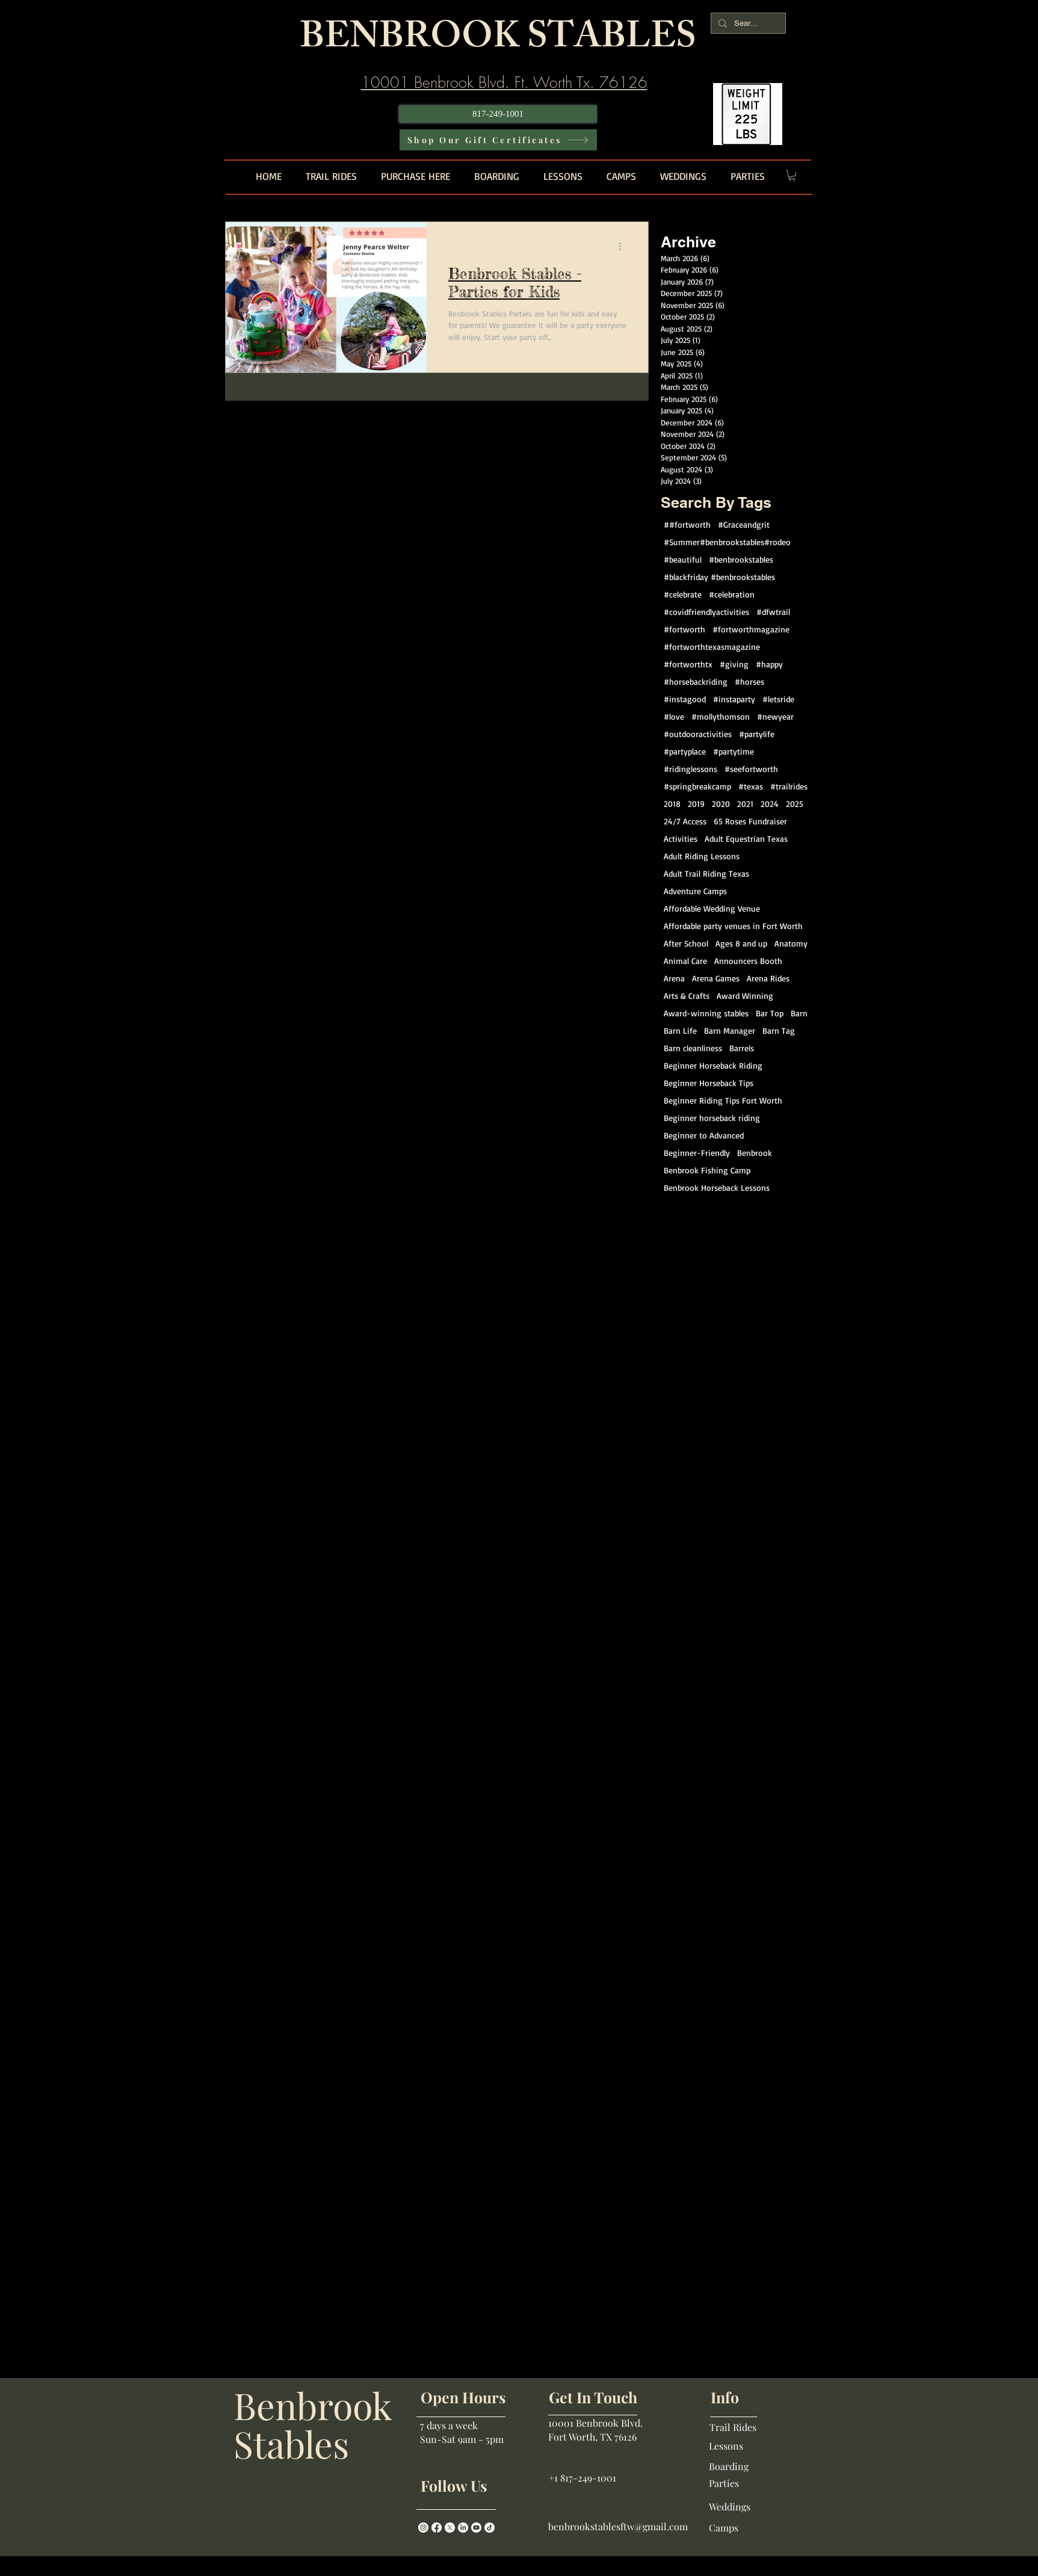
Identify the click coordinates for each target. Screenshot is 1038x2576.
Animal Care (685, 961)
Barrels (741, 1048)
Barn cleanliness (693, 1048)
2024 (770, 803)
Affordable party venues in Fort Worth (733, 926)
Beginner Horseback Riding (713, 1065)
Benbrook (754, 1152)
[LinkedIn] (463, 2527)
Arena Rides (768, 978)
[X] (450, 2527)
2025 (794, 803)
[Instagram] (423, 2527)
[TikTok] (489, 2527)
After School (686, 943)
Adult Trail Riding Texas (706, 873)
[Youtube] (476, 2527)
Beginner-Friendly (697, 1152)
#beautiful (683, 559)
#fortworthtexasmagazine (712, 646)
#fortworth (684, 629)
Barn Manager (729, 1030)
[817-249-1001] (498, 114)
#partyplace (685, 751)
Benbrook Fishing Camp (707, 1170)
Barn (799, 1013)
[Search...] (747, 23)
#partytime (733, 751)
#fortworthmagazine (750, 629)
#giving (734, 664)
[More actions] (624, 246)
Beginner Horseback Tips (708, 1083)
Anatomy (791, 943)
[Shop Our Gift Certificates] (498, 139)
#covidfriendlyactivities (706, 612)
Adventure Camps (695, 891)
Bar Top (769, 1013)
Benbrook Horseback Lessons (717, 1187)
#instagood (685, 699)
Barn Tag (778, 1030)
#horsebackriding (696, 681)
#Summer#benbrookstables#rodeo (727, 542)
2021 (745, 803)
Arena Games (716, 978)
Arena (674, 978)
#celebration (732, 594)
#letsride (778, 699)
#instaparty (734, 699)
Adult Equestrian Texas (746, 838)
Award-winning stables (706, 1013)
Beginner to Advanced (704, 1135)
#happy (769, 664)
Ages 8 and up (741, 943)
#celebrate (683, 594)
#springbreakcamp (697, 786)
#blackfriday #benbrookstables (719, 577)
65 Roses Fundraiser (750, 821)
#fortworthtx (688, 664)
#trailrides (789, 786)
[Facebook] (436, 2527)
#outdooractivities (698, 734)
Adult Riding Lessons (702, 856)
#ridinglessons (690, 769)
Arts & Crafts (686, 995)
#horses (749, 681)
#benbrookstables (741, 559)
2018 (672, 803)
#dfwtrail (773, 612)
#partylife (756, 734)
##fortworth (687, 524)
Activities (680, 838)
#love (674, 716)
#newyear (775, 716)
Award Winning (745, 995)
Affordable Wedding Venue (712, 908)
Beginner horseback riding (712, 1118)
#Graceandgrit (744, 524)
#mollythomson (720, 716)
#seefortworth (751, 769)
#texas (750, 786)
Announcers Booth (748, 961)
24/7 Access (685, 821)
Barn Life (680, 1030)
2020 (721, 803)
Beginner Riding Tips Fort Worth (723, 1100)
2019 (696, 803)
